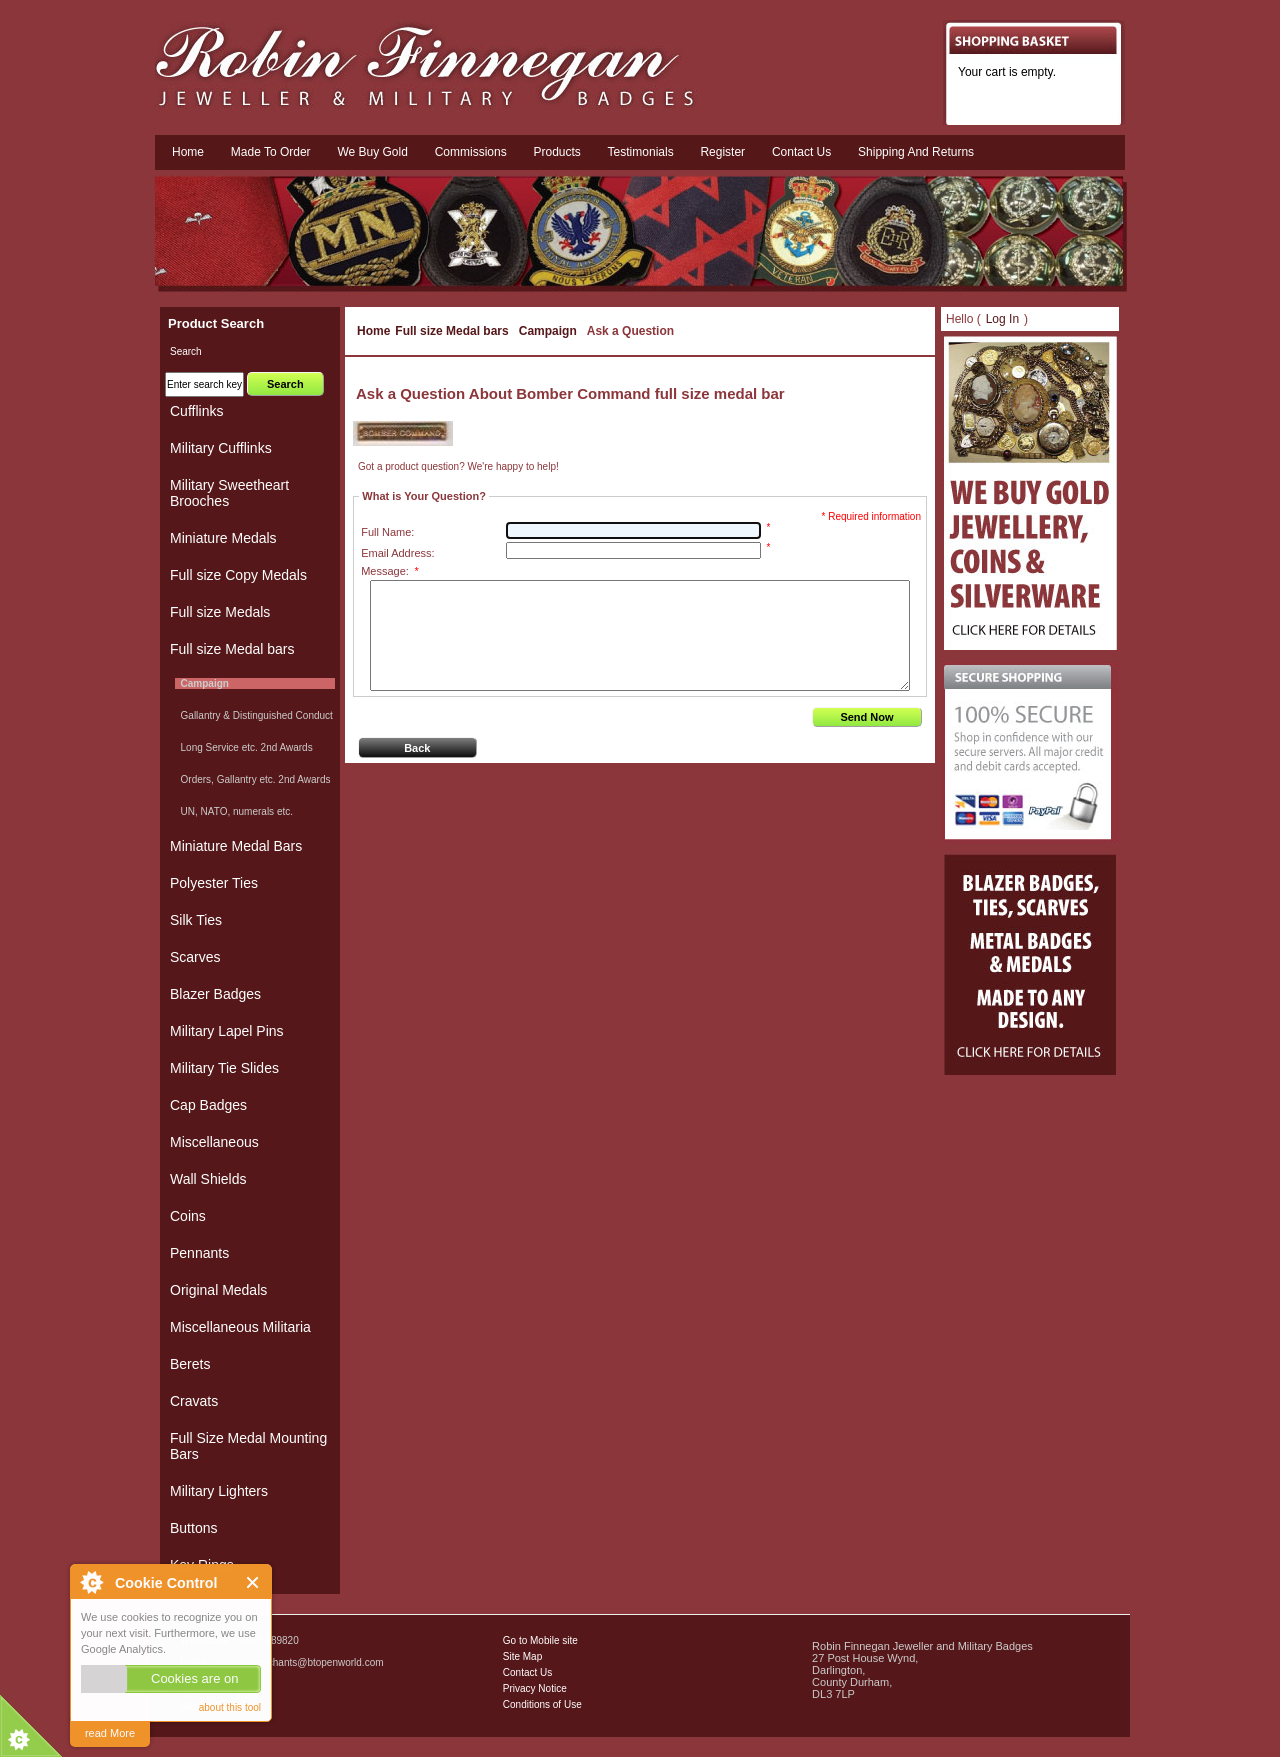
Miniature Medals (223, 538)
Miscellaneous (214, 1142)
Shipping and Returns (916, 152)
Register (722, 152)
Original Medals (218, 1290)
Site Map (522, 1656)
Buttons (193, 1528)
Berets (190, 1364)
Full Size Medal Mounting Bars (248, 1446)
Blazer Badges (215, 994)
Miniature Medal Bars (236, 846)
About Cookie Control (91, 1582)
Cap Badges (208, 1105)
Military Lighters (219, 1491)
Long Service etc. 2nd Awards (244, 747)
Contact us (801, 152)
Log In (1002, 319)
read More (110, 1733)
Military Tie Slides (224, 1068)
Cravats (194, 1401)
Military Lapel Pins (227, 1031)
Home (188, 152)
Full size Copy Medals (238, 575)
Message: (389, 571)
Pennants (199, 1253)
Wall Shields (208, 1179)
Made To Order (271, 152)
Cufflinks (196, 411)
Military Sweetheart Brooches (229, 493)
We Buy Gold (372, 152)
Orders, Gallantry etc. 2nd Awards (252, 779)
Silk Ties (196, 920)
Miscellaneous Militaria (240, 1327)
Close (253, 1582)
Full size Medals (220, 612)
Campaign (548, 331)
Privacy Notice (535, 1688)
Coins (188, 1216)
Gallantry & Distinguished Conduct (254, 715)
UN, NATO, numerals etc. (234, 811)
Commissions (471, 152)
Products (556, 152)
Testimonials (641, 152)
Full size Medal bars (451, 331)
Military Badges (213, 1706)
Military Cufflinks (221, 448)
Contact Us (527, 1672)
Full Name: (387, 532)
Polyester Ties (214, 883)
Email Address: (397, 553)
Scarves (195, 957)
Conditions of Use (542, 1704)
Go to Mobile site (540, 1640)
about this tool (230, 1707)
